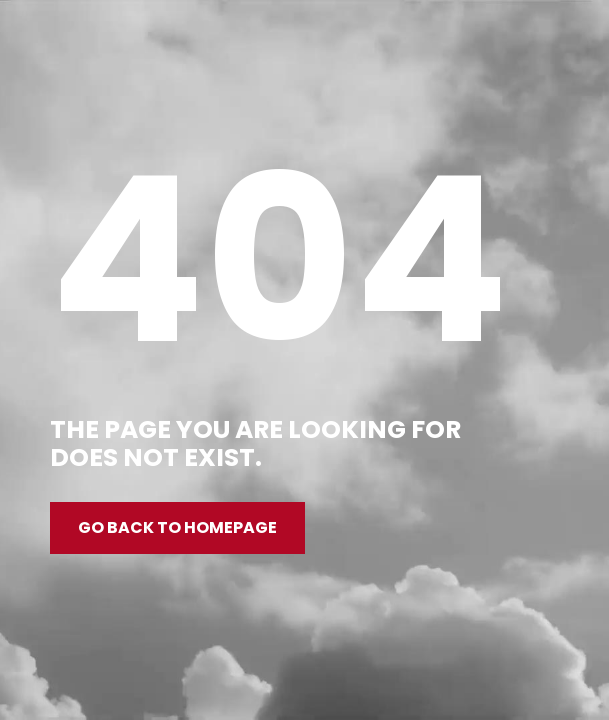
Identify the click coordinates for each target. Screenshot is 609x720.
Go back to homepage (177, 527)
